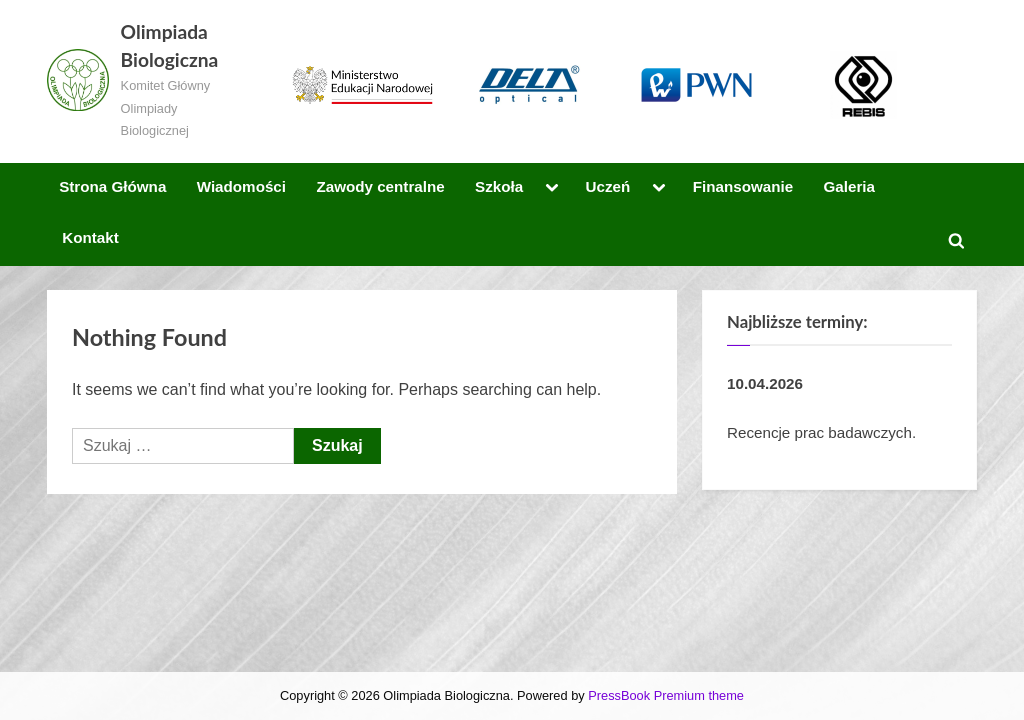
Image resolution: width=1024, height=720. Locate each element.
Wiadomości (241, 186)
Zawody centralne (380, 186)
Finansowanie (743, 186)
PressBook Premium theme (666, 695)
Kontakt (90, 237)
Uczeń (608, 186)
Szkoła (499, 186)
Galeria (850, 186)
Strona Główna (112, 186)
